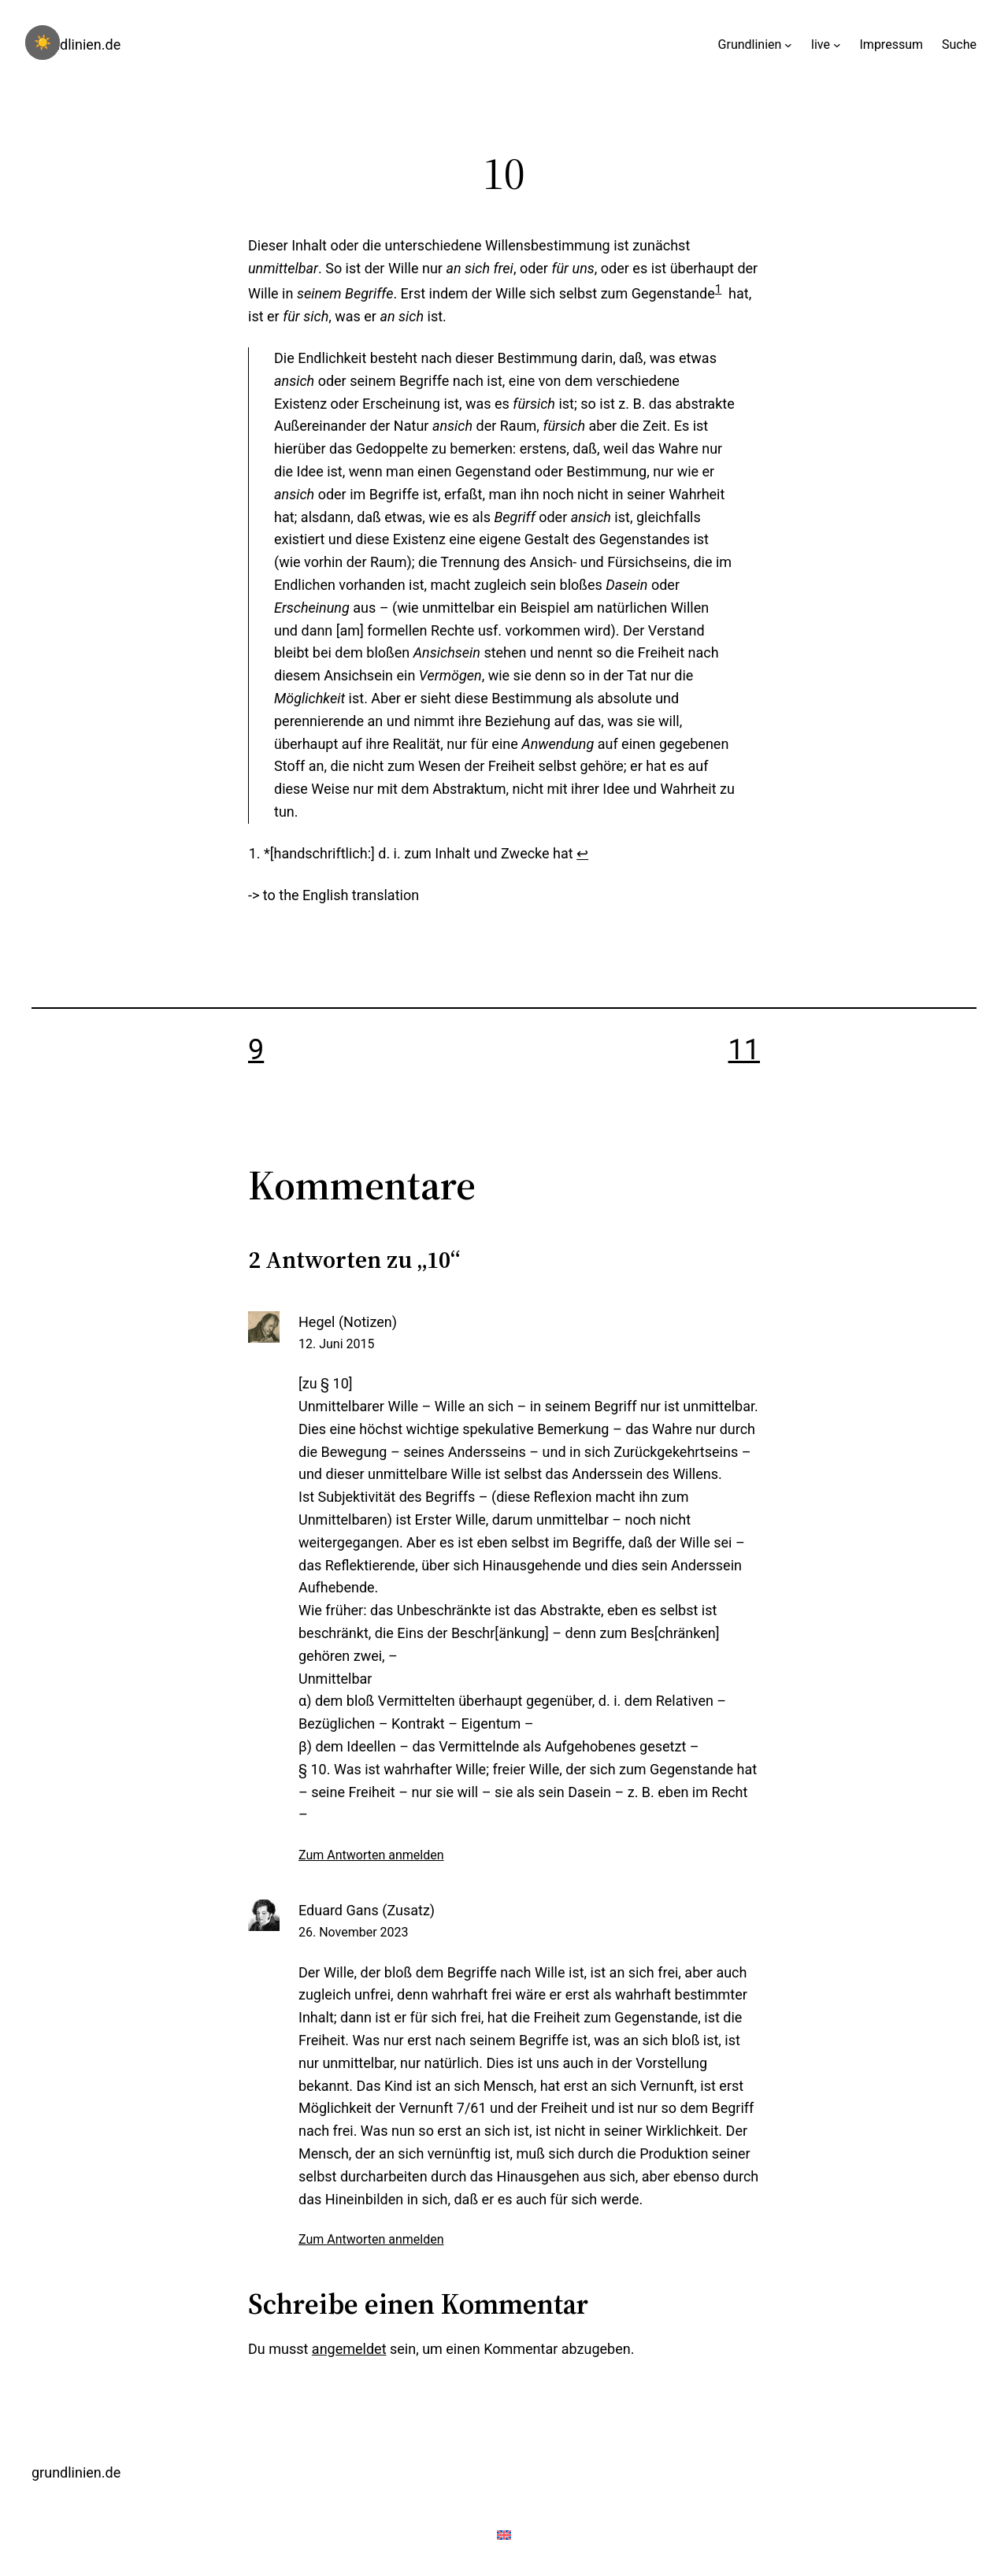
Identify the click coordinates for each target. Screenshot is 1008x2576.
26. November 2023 (353, 1932)
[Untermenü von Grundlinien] (788, 45)
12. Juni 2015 (336, 1343)
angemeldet (349, 2349)
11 (744, 1049)
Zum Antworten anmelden (371, 1855)
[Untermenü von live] (837, 45)
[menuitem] (333, 895)
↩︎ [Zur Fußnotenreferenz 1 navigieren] (582, 853)
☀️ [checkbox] (42, 42)
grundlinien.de (76, 44)
